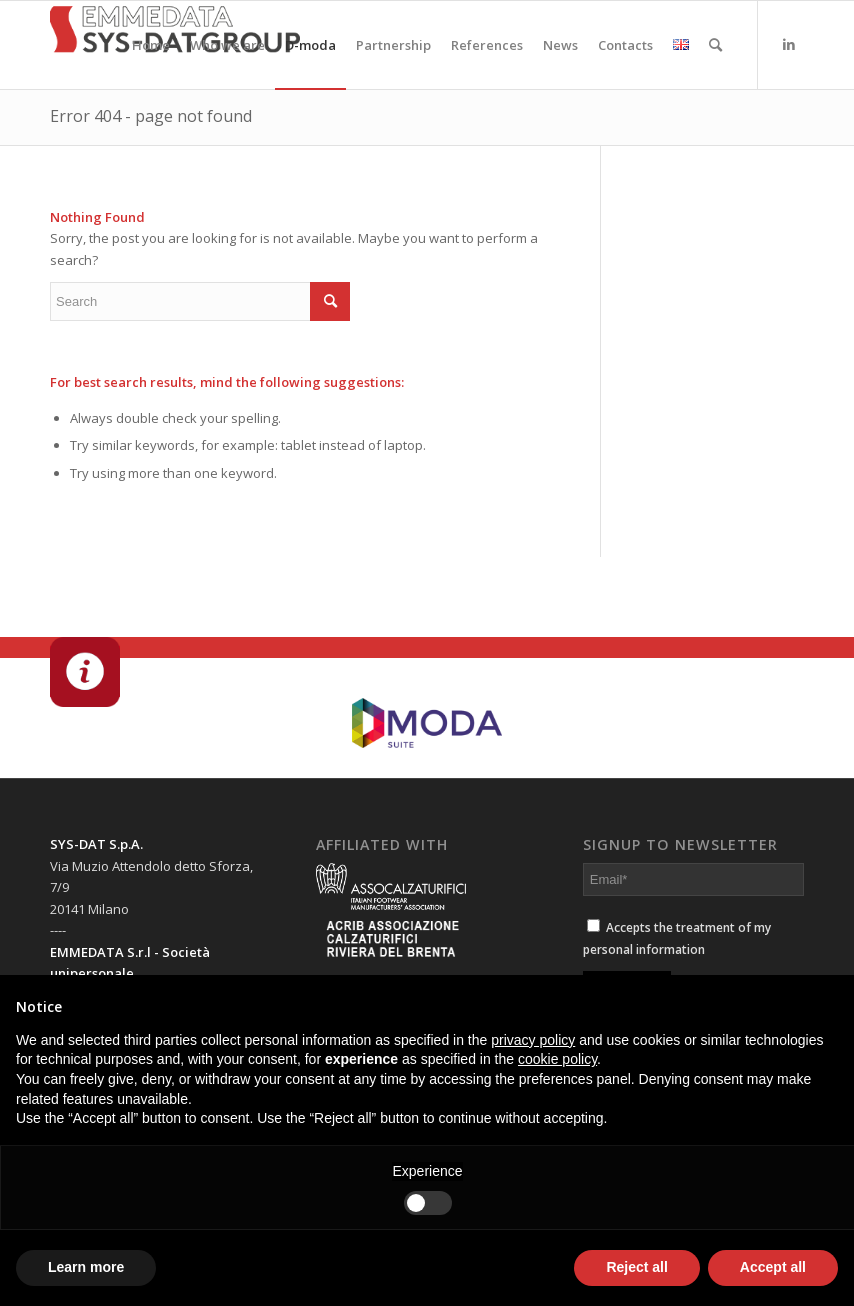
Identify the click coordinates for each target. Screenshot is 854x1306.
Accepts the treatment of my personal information (677, 938)
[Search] (715, 45)
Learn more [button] (86, 1267)
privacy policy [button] (533, 1040)
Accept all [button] (773, 1267)
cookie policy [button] (557, 1059)
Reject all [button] (636, 1267)
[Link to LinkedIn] (789, 44)
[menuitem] (151, 45)
